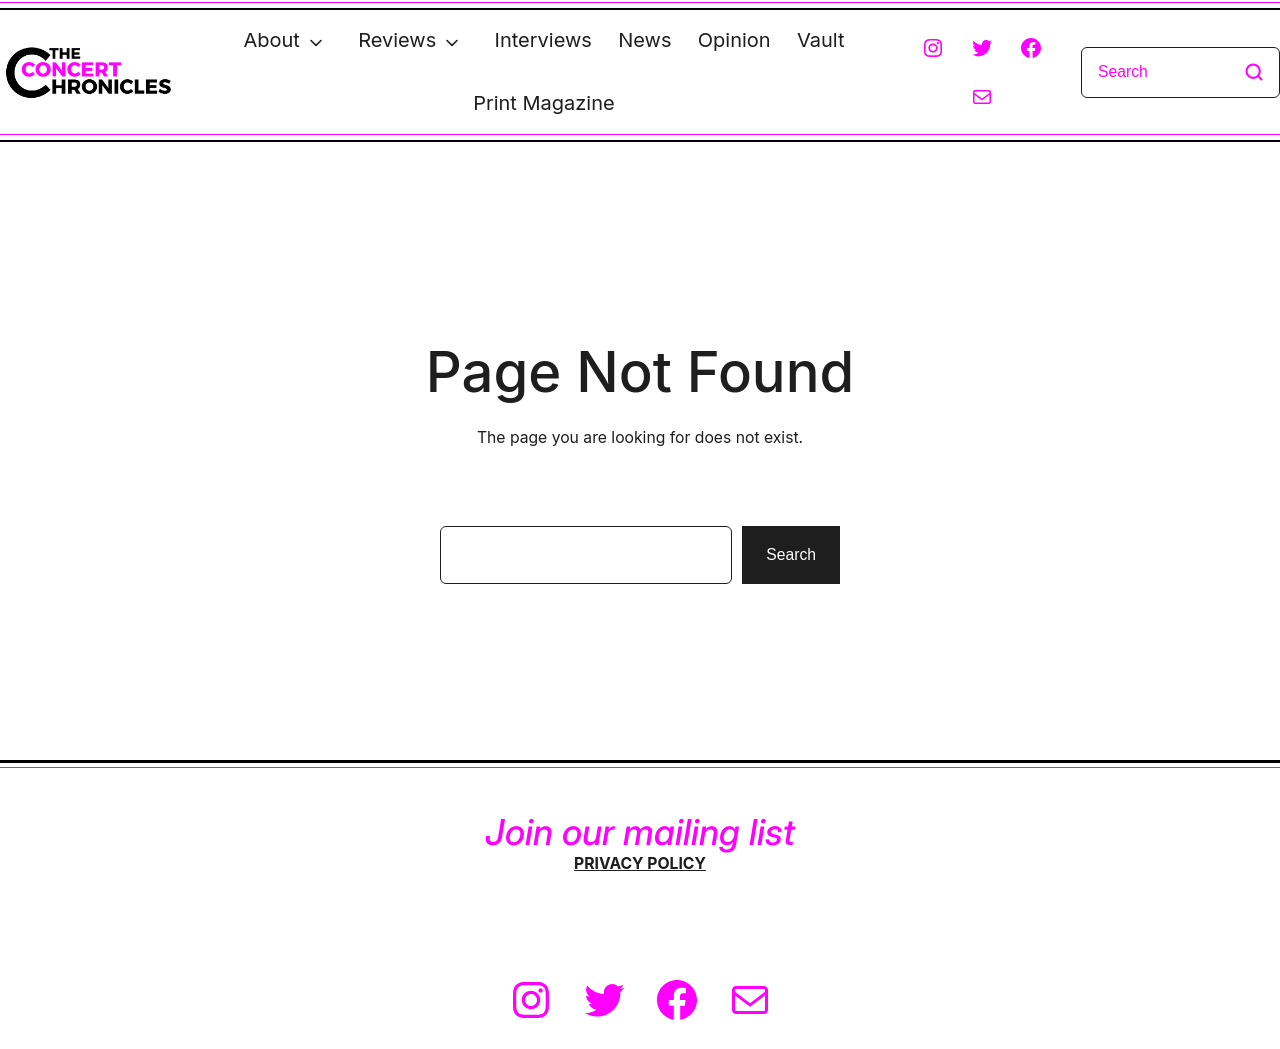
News (644, 40)
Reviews (397, 40)
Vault (821, 40)
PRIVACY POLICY (640, 863)
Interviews (543, 40)
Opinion (734, 40)
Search (791, 554)
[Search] (1180, 72)
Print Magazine (543, 103)
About (271, 40)
